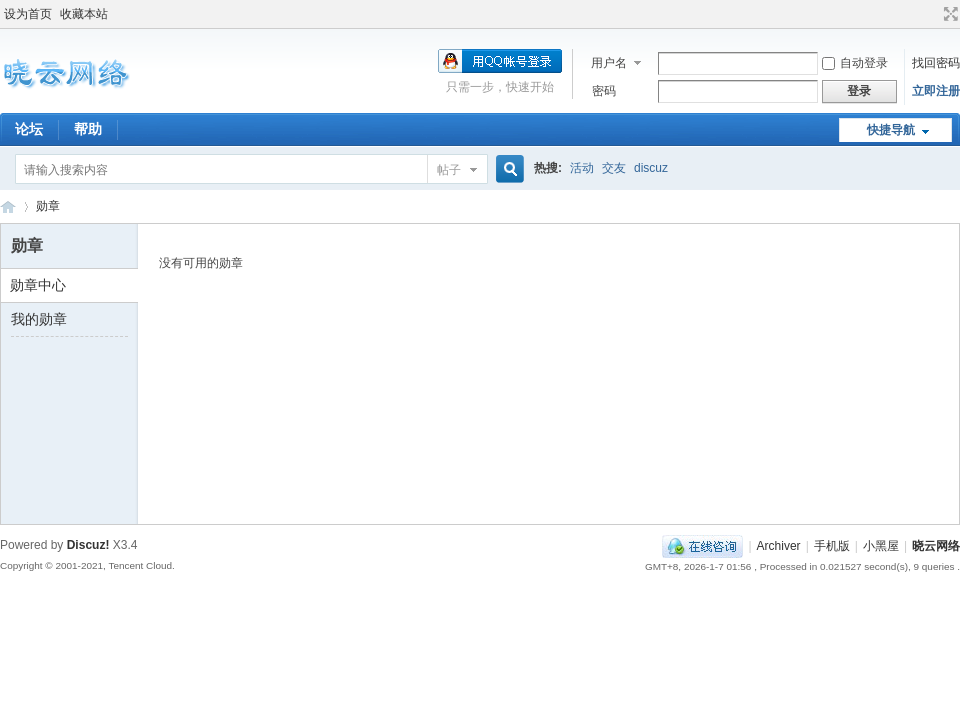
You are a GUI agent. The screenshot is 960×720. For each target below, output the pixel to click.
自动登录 (855, 63)
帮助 (88, 129)
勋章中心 (38, 285)
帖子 (449, 170)
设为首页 (28, 14)
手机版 (832, 546)
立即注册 (936, 91)
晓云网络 (8, 206)
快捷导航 (891, 130)
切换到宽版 (948, 14)
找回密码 (936, 63)
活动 (582, 168)
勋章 (48, 206)
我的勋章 (39, 319)
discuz (651, 168)
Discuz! (88, 545)
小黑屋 (881, 546)
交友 (614, 168)
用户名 (609, 63)
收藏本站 (84, 14)
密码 (604, 91)
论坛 (29, 129)
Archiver (779, 546)
